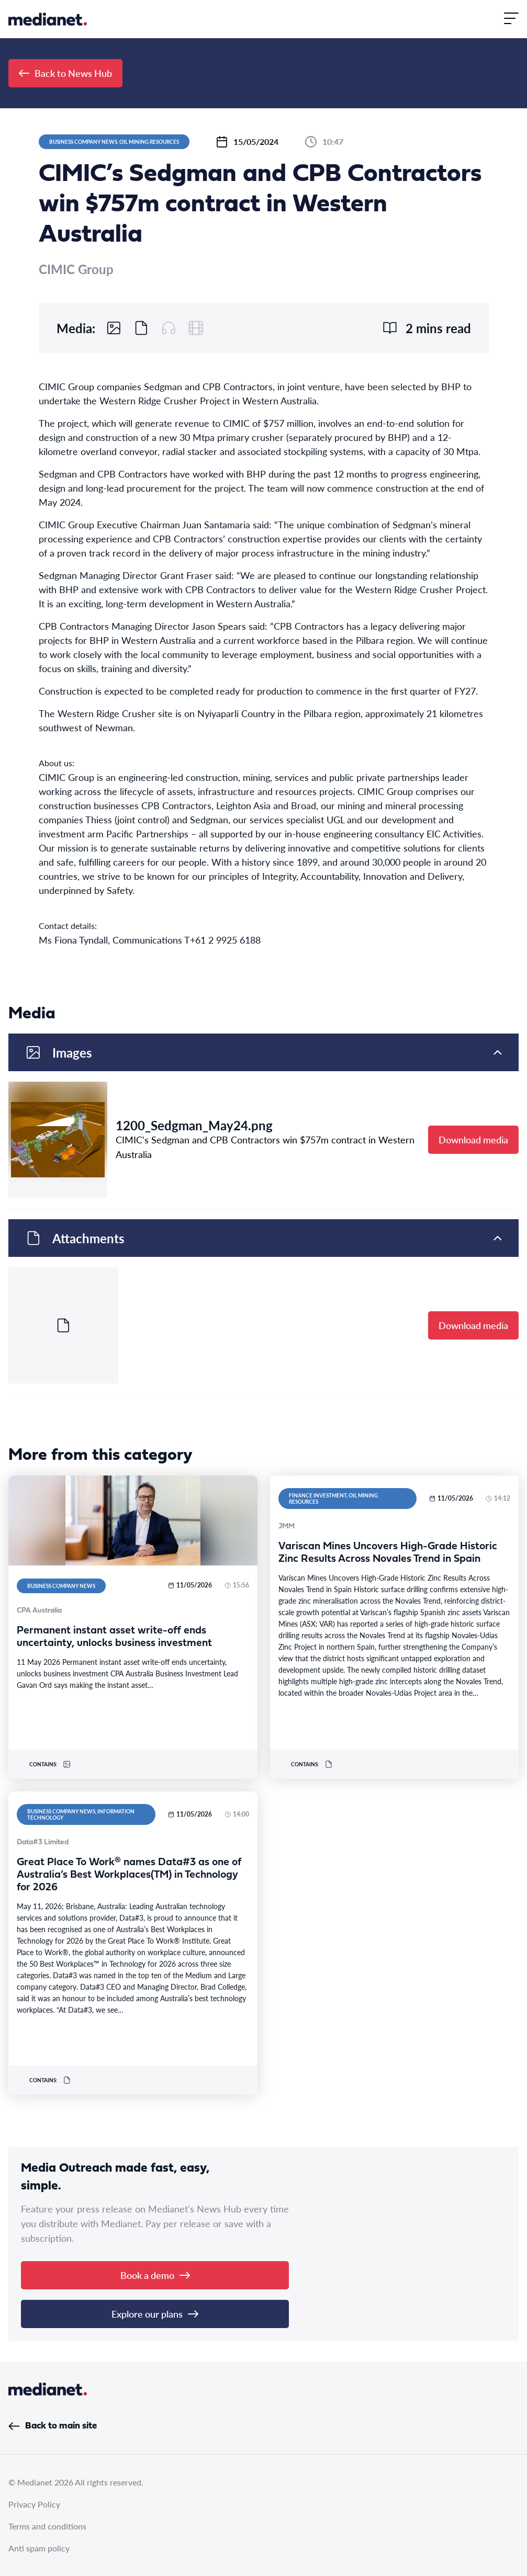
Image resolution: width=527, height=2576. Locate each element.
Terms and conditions (47, 2526)
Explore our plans (154, 2313)
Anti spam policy (39, 2548)
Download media (473, 1139)
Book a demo (155, 2275)
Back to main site (52, 2426)
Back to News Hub (65, 73)
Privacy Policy (34, 2504)
